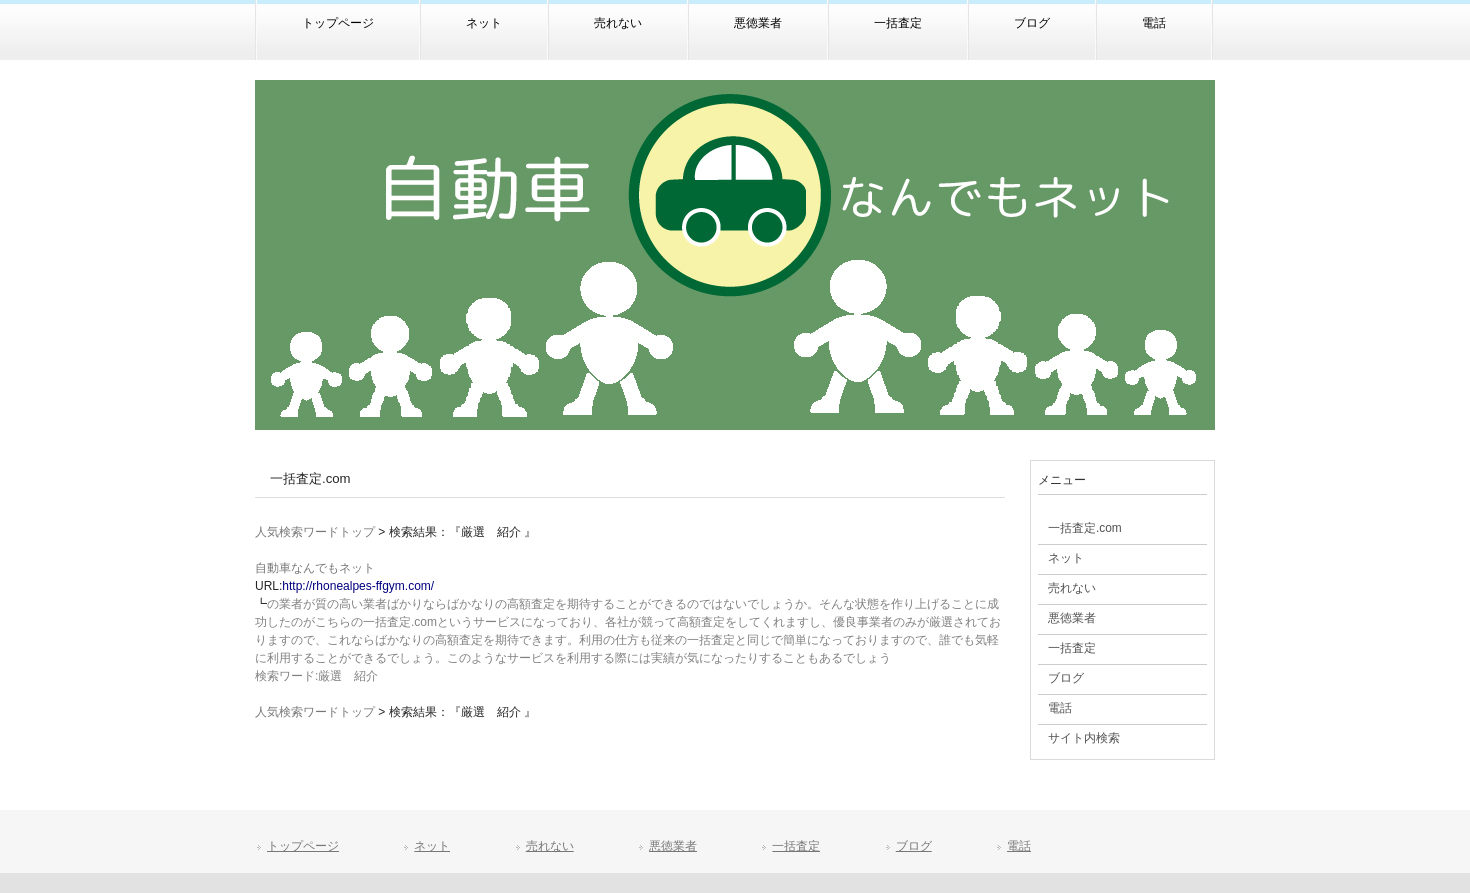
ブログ (914, 846)
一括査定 (796, 846)
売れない (550, 846)
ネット (432, 846)
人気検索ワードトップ (315, 532)
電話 (1019, 846)
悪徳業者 (673, 846)
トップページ (303, 846)
